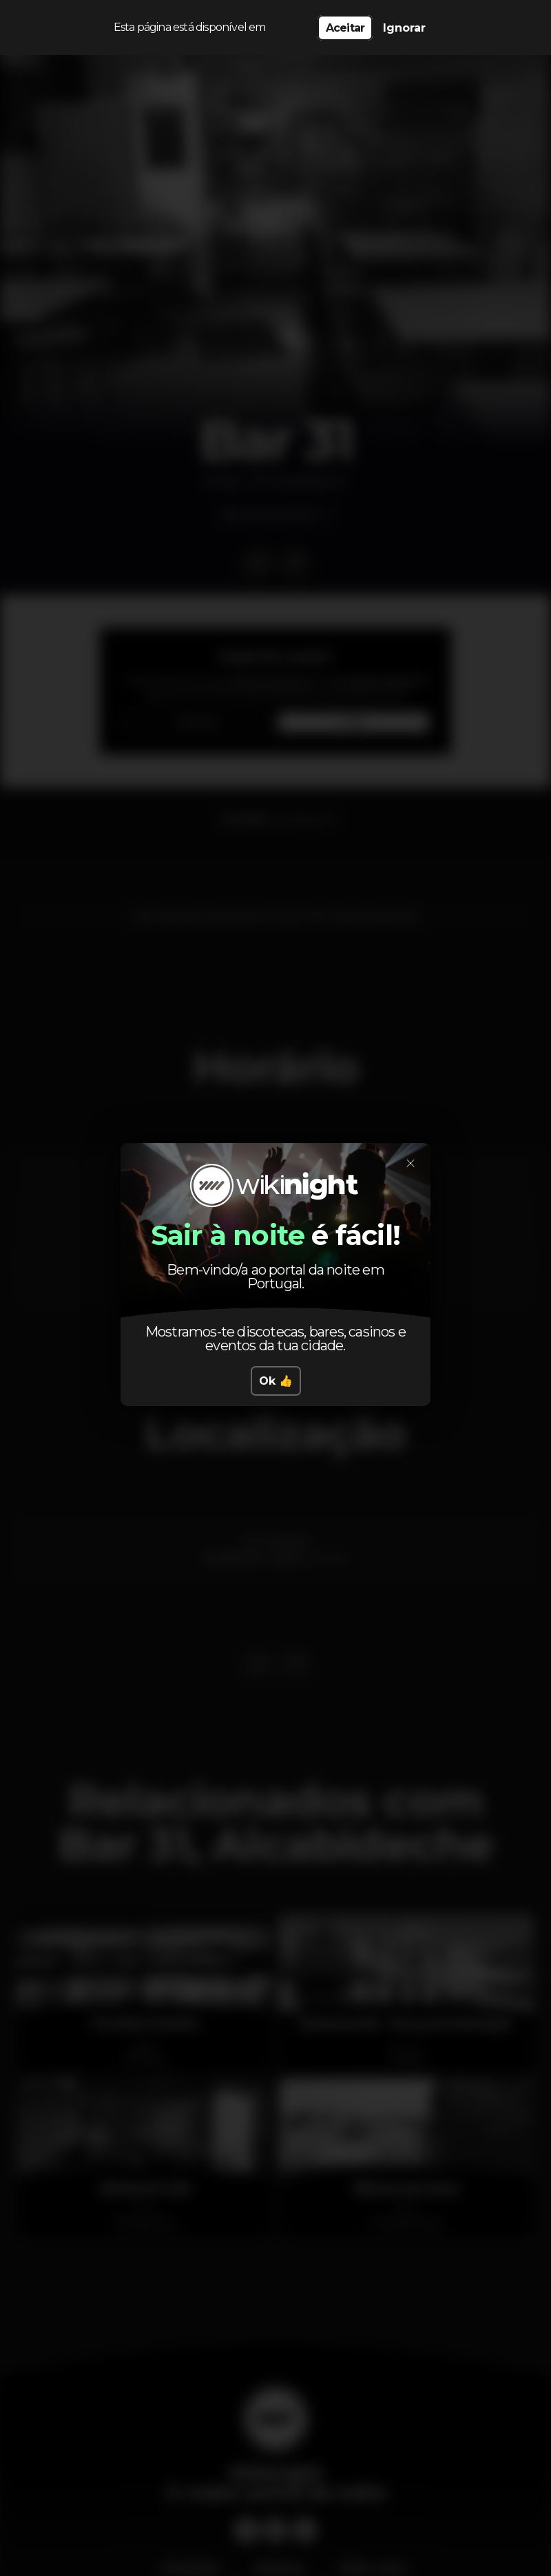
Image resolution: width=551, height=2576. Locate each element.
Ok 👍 (276, 1380)
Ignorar (404, 27)
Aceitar (345, 27)
